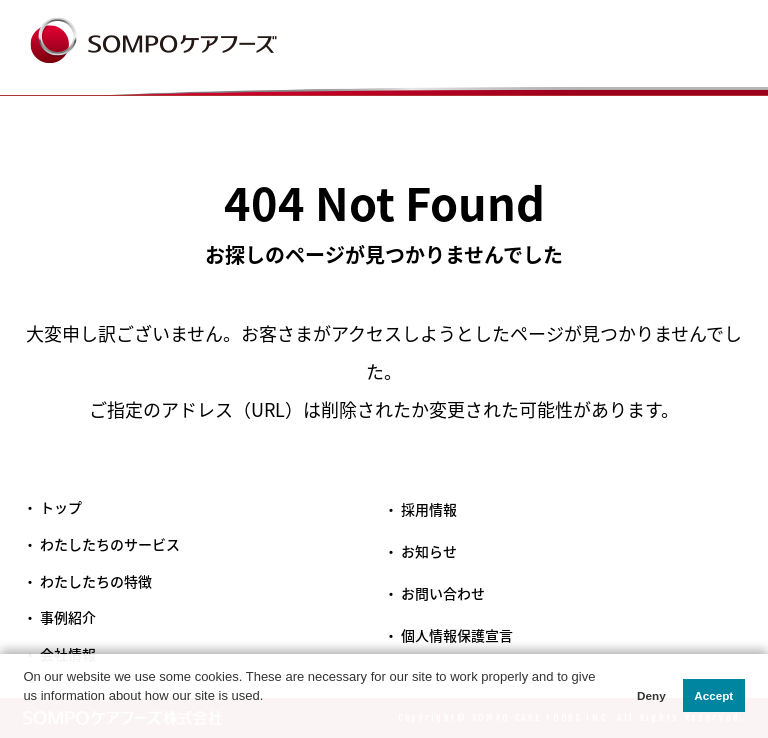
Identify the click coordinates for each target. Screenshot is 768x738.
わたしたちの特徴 (96, 581)
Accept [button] (713, 695)
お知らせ (429, 551)
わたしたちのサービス (110, 544)
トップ (61, 507)
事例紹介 (68, 617)
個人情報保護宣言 (457, 635)
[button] (25, 716)
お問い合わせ (443, 593)
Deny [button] (651, 695)
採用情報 (429, 509)
